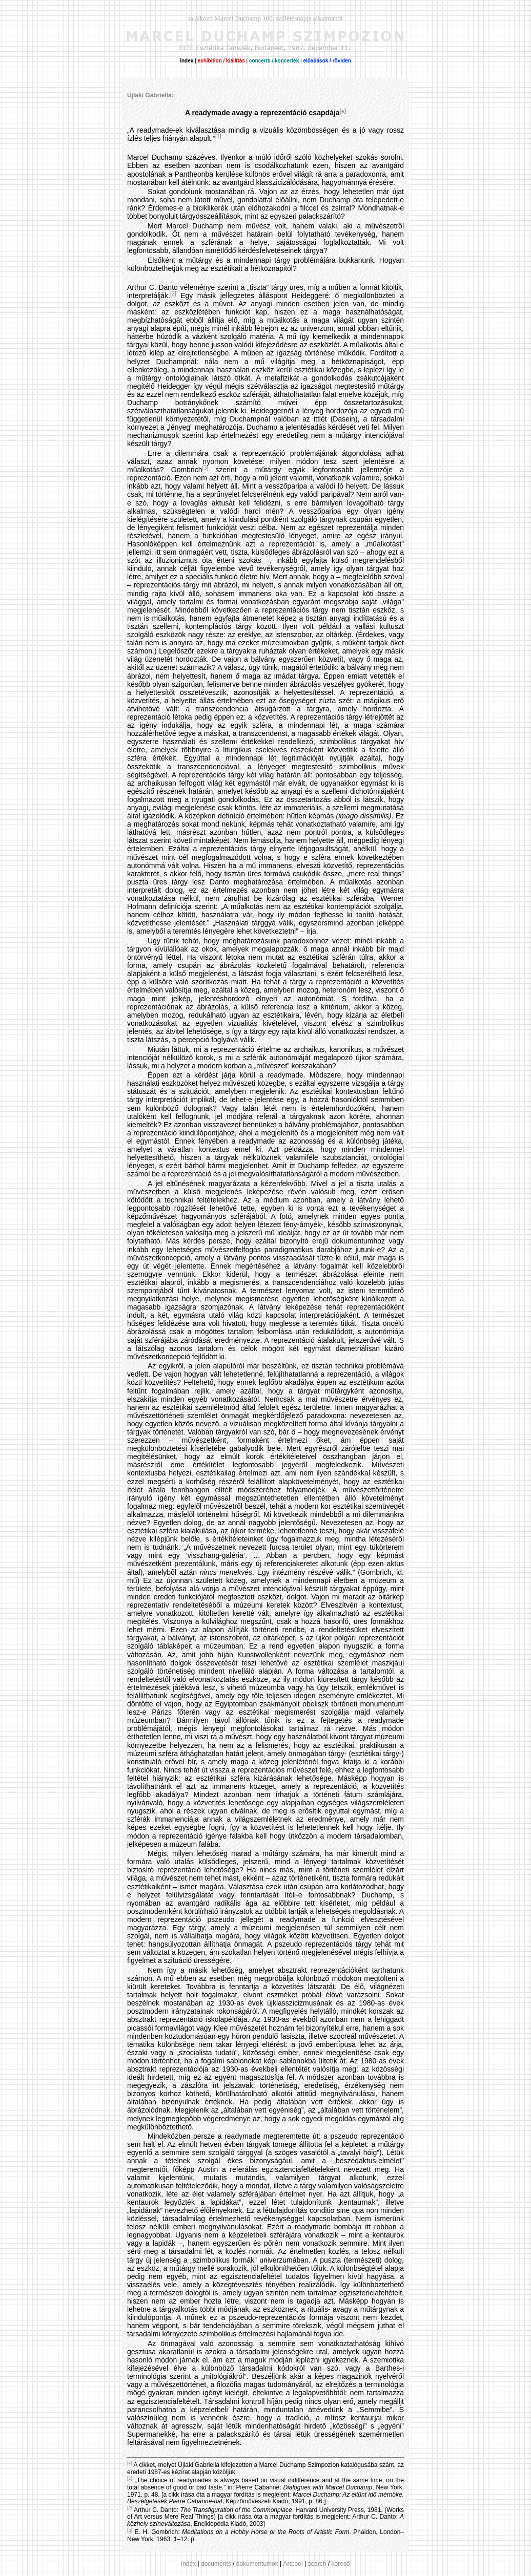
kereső (340, 2563)
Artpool (293, 2563)
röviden (342, 61)
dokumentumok (257, 2563)
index (188, 2563)
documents (216, 2563)
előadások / (317, 61)
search (317, 2563)
